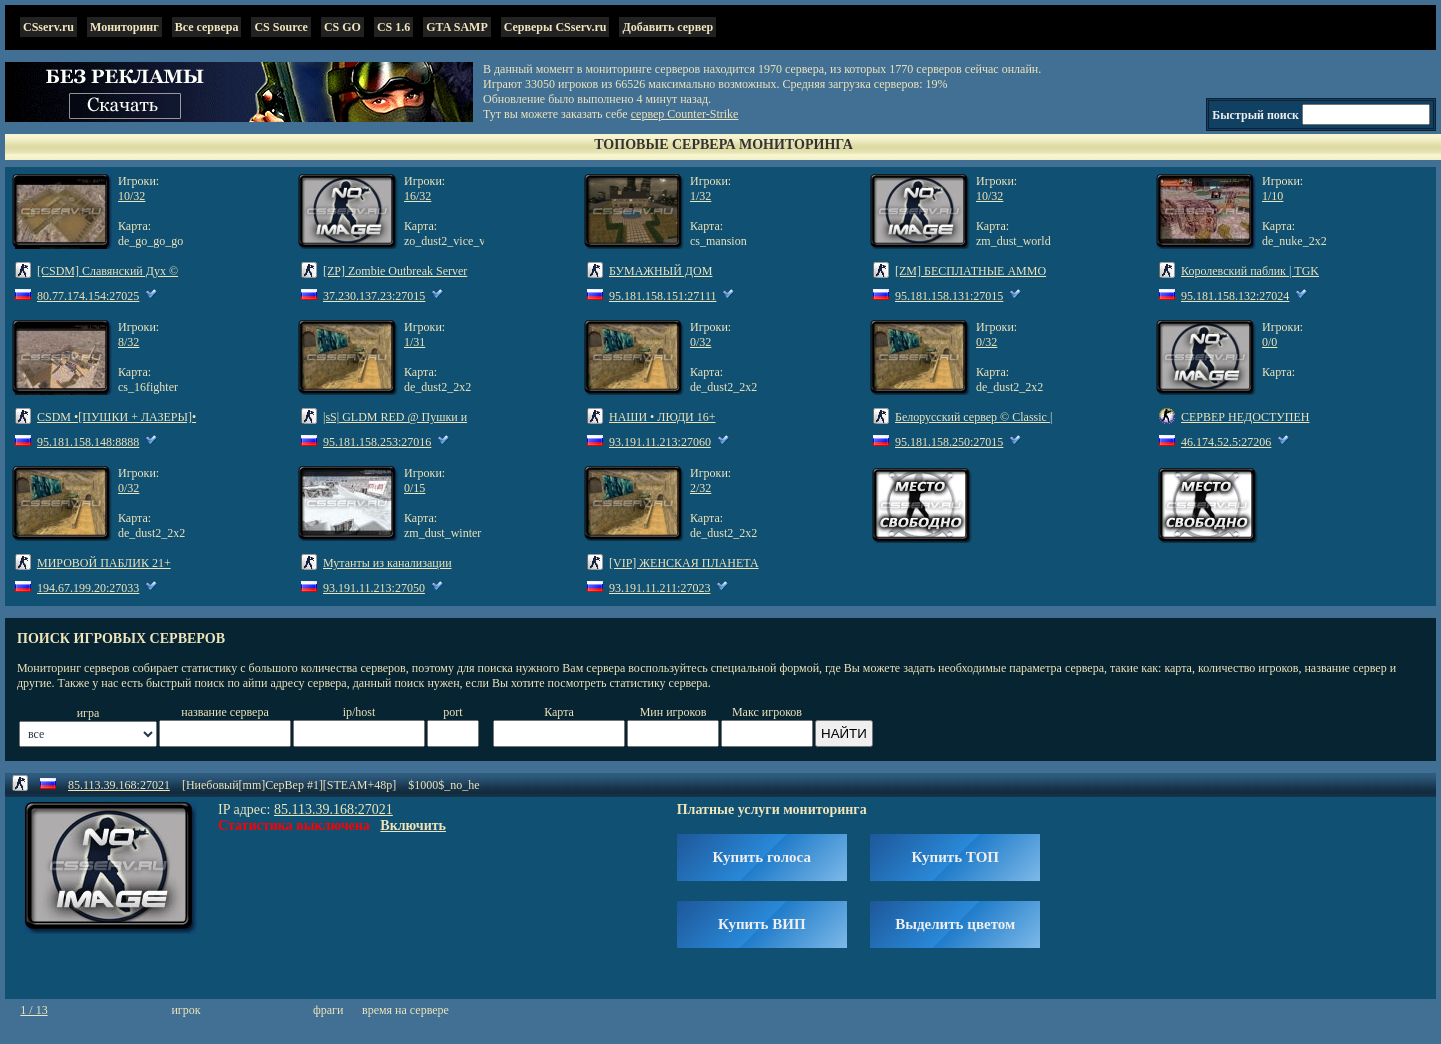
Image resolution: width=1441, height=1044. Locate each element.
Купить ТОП (954, 857)
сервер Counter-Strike (685, 114)
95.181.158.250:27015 (949, 442)
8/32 (128, 342)
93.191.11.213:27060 (660, 442)
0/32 (700, 342)
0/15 (414, 488)
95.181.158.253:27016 (377, 442)
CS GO (342, 27)
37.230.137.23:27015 (374, 296)
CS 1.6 (393, 27)
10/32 (131, 196)
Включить (413, 825)
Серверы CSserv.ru (555, 27)
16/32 (417, 196)
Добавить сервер (667, 27)
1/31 (414, 342)
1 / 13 (33, 1010)
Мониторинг (124, 27)
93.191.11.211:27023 (659, 588)
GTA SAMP (456, 27)
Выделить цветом (955, 924)
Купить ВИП (762, 924)
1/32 (700, 196)
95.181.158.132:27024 (1235, 296)
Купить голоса (762, 857)
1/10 (1272, 196)
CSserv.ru (48, 27)
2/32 (700, 488)
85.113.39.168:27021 (119, 785)
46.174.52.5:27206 (1226, 442)
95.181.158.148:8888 (88, 442)
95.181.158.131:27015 (949, 296)
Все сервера (207, 27)
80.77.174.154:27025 (88, 296)
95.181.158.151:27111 (662, 296)
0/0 (1269, 342)
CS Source (280, 27)
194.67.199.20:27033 (88, 588)
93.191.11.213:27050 (374, 588)
